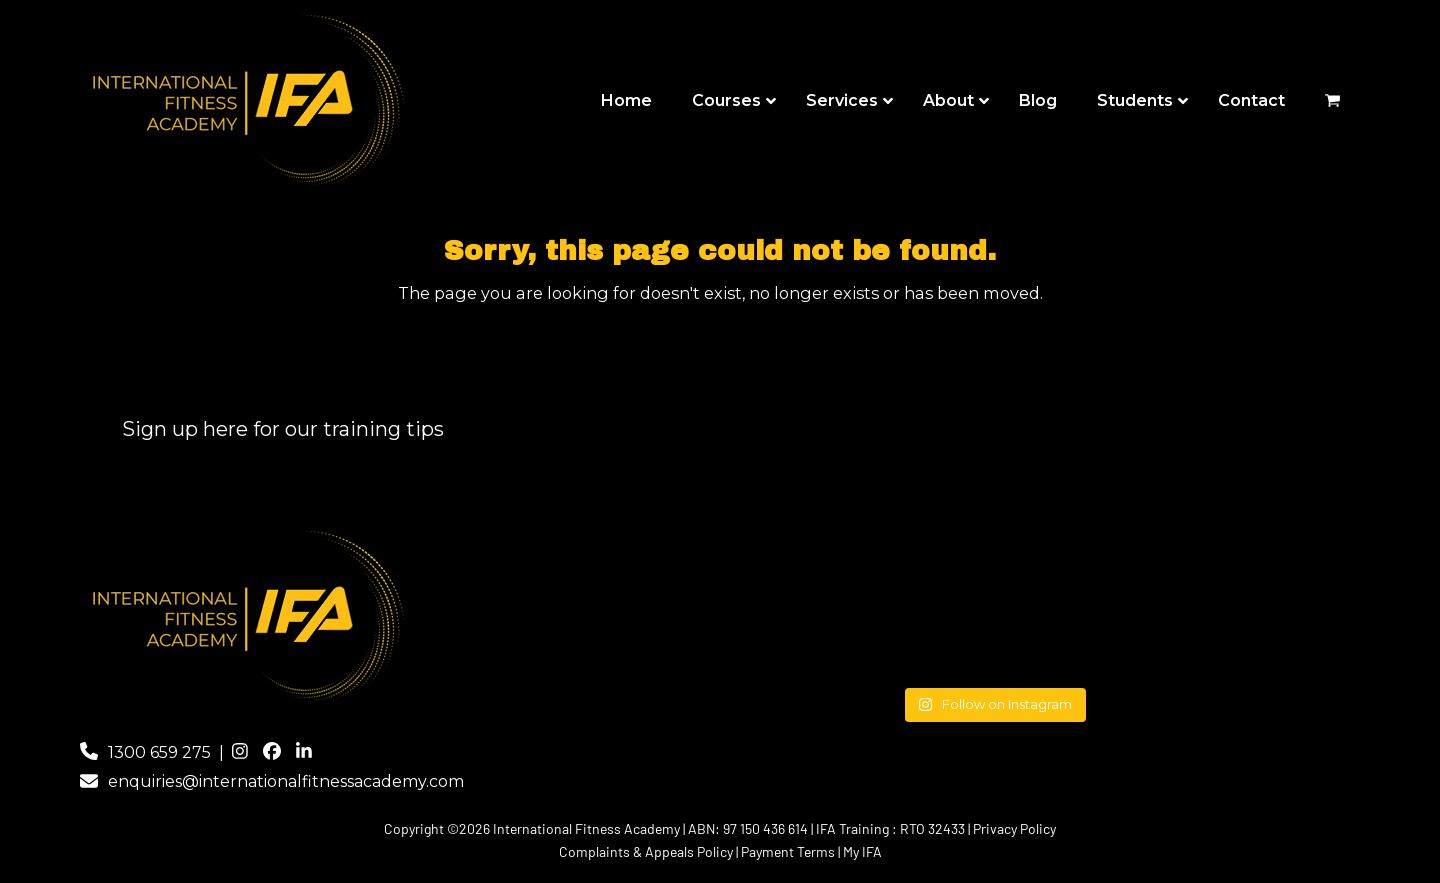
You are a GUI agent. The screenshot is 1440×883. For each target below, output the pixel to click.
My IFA (862, 851)
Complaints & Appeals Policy (646, 851)
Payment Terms (788, 851)
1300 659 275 (159, 752)
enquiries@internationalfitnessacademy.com (286, 781)
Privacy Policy (1014, 828)
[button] (1332, 101)
